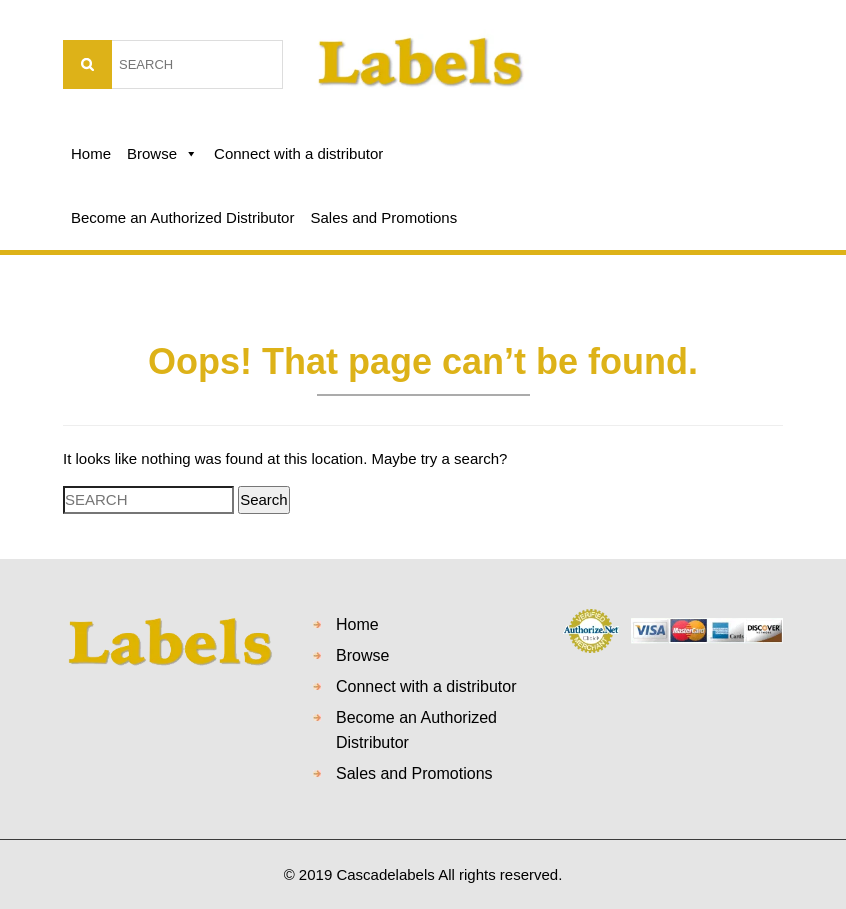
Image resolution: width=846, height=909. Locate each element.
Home (91, 153)
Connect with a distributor (298, 153)
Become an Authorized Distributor (182, 217)
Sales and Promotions (383, 217)
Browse (162, 154)
